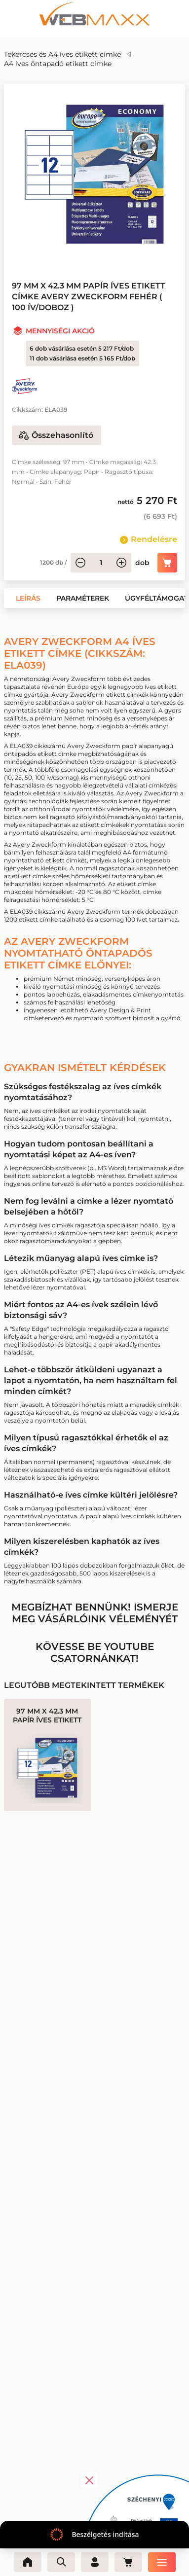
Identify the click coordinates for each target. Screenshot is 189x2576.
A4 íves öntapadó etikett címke (58, 63)
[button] (28, 598)
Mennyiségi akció (60, 330)
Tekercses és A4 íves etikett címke (62, 54)
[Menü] (162, 2562)
